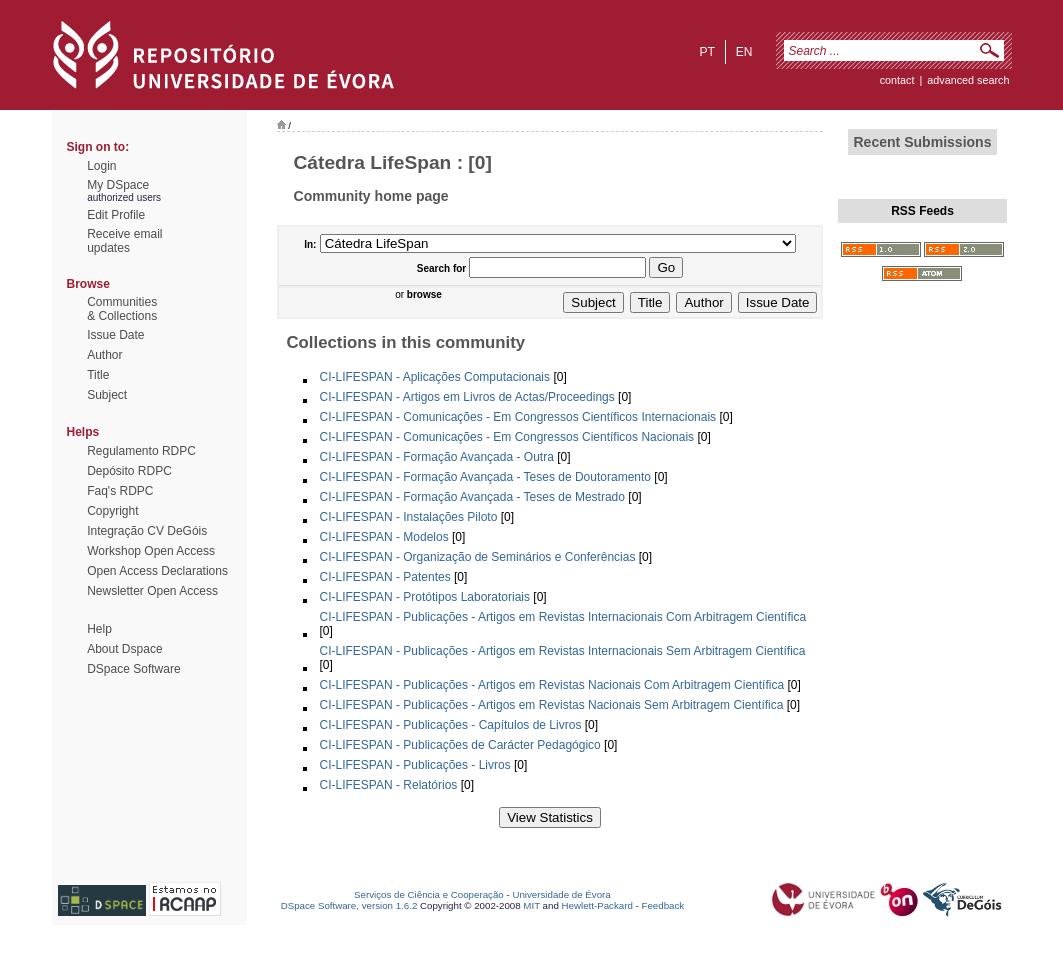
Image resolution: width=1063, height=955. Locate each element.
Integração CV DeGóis (147, 531)
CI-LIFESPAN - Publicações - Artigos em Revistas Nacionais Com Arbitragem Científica (552, 685)
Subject (107, 395)
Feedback (662, 905)
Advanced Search (968, 80)
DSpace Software (133, 669)
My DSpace (118, 185)
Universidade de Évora (561, 894)
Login (101, 166)
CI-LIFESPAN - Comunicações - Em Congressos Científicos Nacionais (507, 437)
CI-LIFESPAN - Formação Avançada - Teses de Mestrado (472, 497)
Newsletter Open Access (152, 591)
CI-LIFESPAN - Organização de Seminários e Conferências (478, 557)
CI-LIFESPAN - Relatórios (389, 785)
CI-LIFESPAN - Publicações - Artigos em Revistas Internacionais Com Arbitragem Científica (563, 617)
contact (897, 80)
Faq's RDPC (120, 491)
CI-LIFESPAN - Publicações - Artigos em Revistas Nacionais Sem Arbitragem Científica (552, 705)
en (744, 52)
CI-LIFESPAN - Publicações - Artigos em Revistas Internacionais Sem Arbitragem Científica (563, 651)
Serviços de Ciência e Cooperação (429, 894)
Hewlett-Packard (597, 905)
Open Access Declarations (157, 571)
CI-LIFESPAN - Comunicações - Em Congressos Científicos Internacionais (518, 417)
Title (98, 375)
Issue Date (115, 335)
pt (706, 52)
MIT (531, 905)
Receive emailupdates (124, 241)
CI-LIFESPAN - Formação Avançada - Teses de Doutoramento (486, 477)
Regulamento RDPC (141, 451)
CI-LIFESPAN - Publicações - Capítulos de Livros (451, 725)
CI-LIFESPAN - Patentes (385, 577)
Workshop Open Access (151, 551)
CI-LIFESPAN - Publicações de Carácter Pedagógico (460, 745)
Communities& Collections (122, 309)
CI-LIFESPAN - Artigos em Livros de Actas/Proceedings (467, 397)
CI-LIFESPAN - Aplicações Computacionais (435, 377)
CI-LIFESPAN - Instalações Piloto (409, 517)
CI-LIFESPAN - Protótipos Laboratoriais (425, 597)
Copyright (112, 511)
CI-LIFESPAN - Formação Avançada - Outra (437, 457)
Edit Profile (116, 215)
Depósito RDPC (129, 471)
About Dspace (124, 649)
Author (104, 355)
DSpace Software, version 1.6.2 (349, 905)
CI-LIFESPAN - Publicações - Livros (415, 765)
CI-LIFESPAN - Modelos (384, 537)
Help (99, 629)
